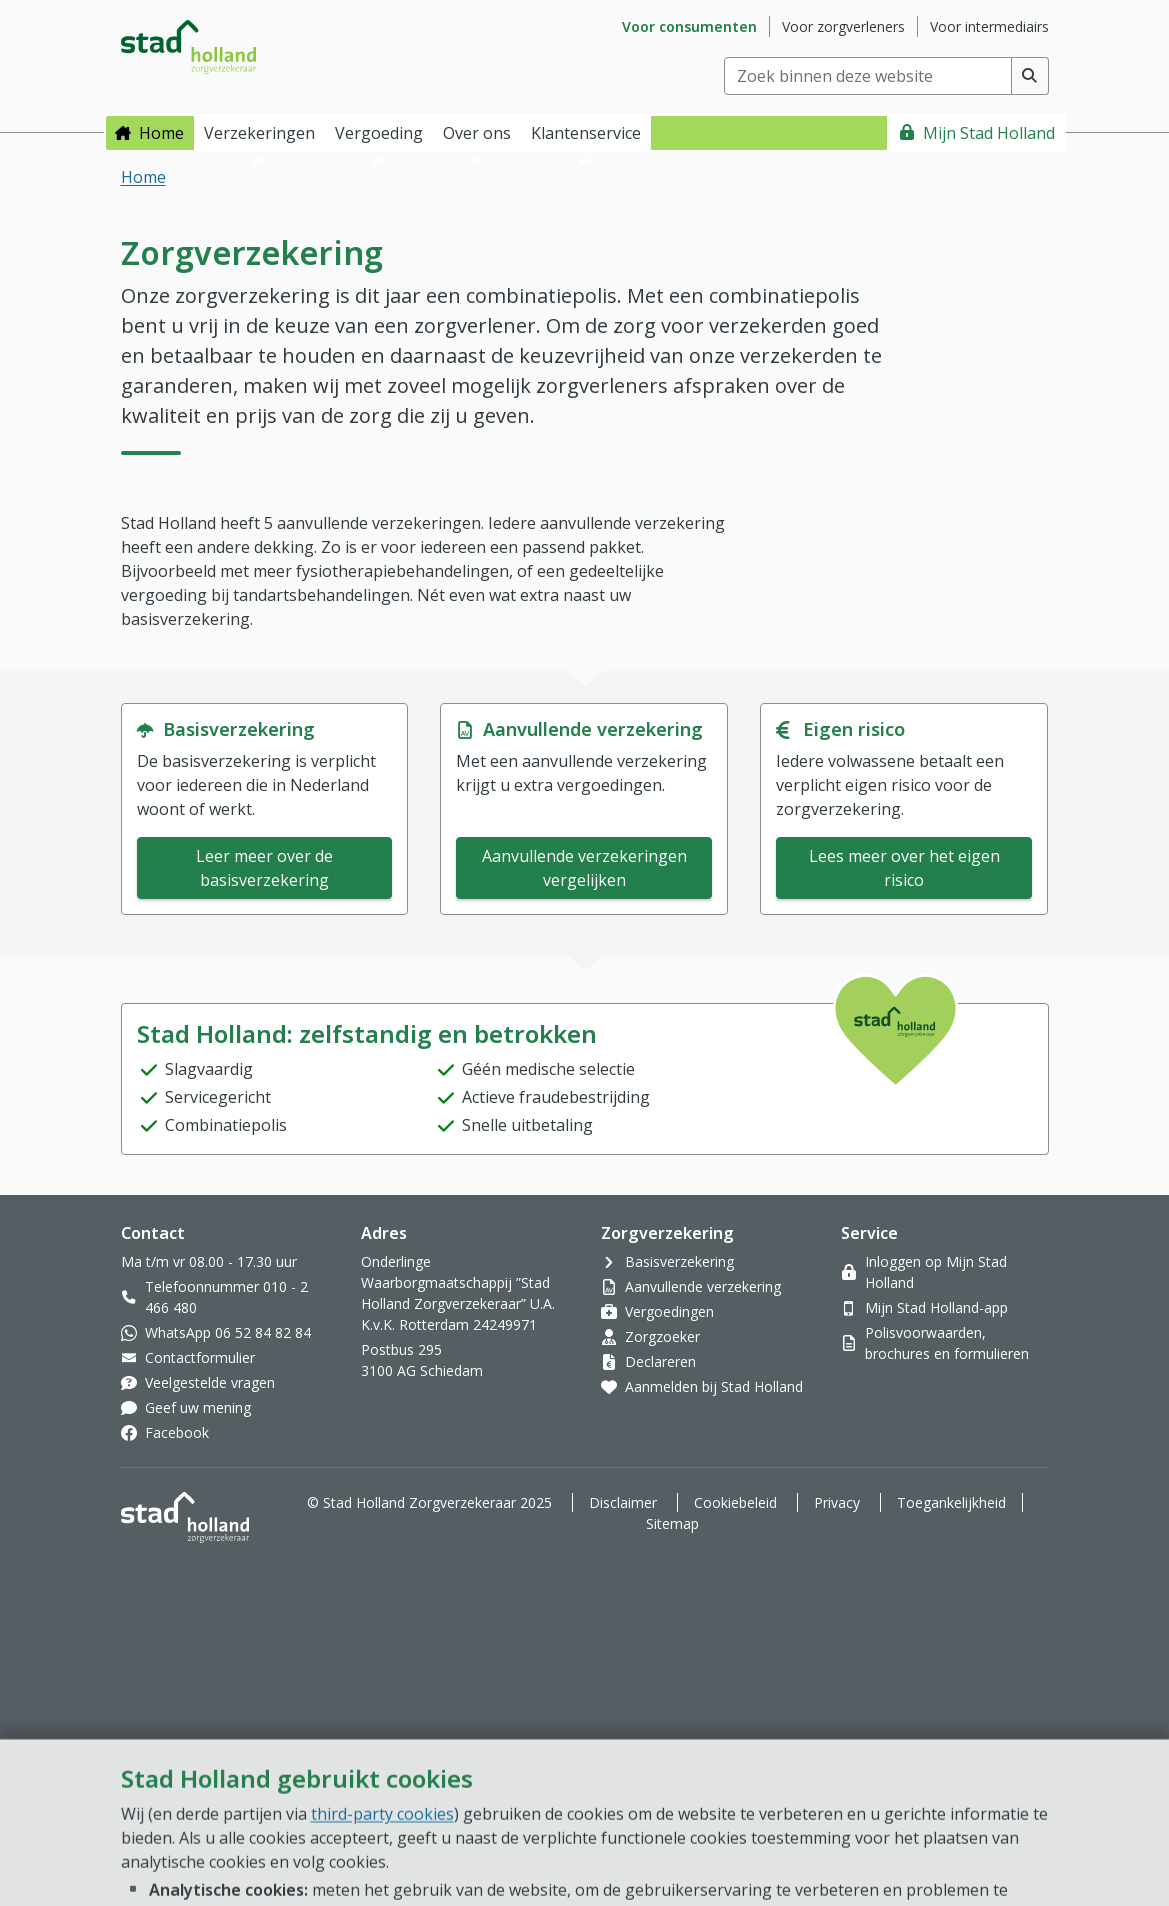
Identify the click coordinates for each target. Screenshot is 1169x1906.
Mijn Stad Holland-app (936, 1307)
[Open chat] (1073, 1826)
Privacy (837, 1502)
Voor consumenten (689, 26)
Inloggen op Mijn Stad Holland (936, 1272)
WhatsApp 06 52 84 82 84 (228, 1332)
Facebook (177, 1432)
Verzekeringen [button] (259, 133)
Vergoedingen (669, 1311)
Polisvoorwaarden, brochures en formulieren (947, 1343)
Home (161, 133)
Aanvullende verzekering (703, 1286)
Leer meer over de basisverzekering (264, 868)
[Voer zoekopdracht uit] (1030, 76)
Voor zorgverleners (843, 26)
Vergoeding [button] (379, 133)
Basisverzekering (679, 1261)
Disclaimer (623, 1502)
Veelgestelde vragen (210, 1382)
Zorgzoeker (662, 1336)
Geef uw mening (198, 1407)
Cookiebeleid (735, 1502)
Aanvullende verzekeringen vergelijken (584, 868)
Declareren (660, 1361)
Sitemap (672, 1523)
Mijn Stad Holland (989, 133)
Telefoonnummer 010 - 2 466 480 (226, 1297)
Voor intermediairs (989, 26)
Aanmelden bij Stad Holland (714, 1386)
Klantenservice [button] (586, 133)
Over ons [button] (477, 133)
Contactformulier (200, 1357)
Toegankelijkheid (951, 1502)
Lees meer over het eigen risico (904, 868)
